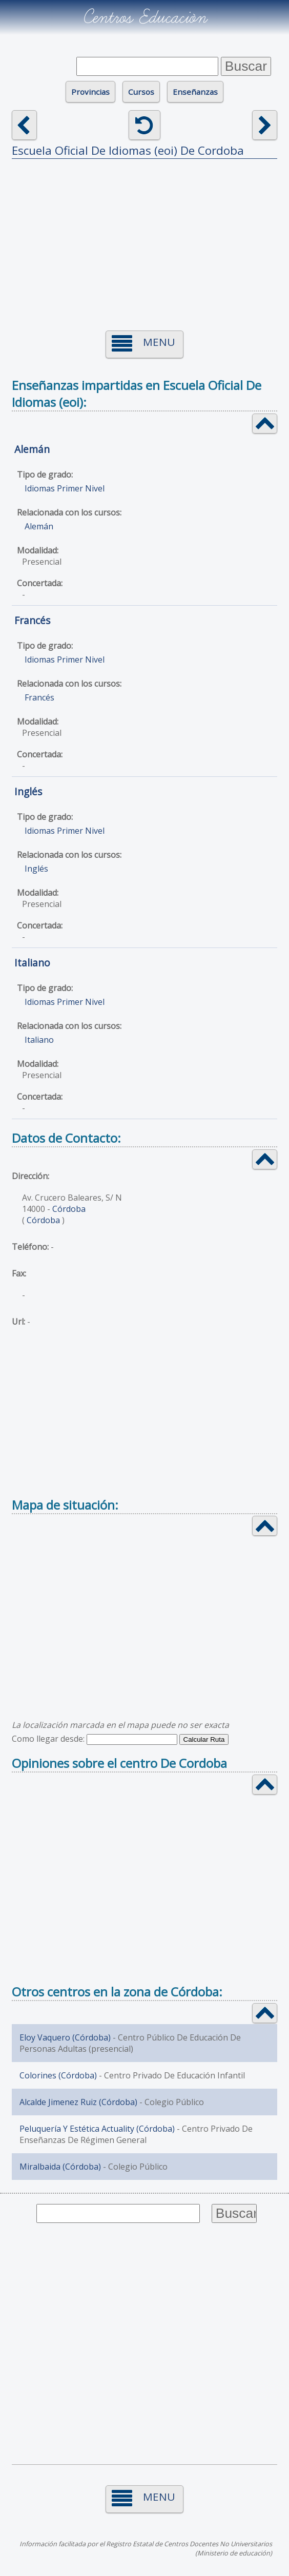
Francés (32, 620)
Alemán (32, 449)
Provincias (90, 92)
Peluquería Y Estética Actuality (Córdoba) (97, 2128)
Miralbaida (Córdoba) (60, 2166)
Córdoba (69, 1208)
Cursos (141, 92)
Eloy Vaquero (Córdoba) (65, 2037)
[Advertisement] (145, 238)
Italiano (32, 963)
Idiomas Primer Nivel (65, 488)
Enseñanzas (195, 92)
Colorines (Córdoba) (58, 2075)
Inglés (28, 791)
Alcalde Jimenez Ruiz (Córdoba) (78, 2102)
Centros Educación (145, 17)
